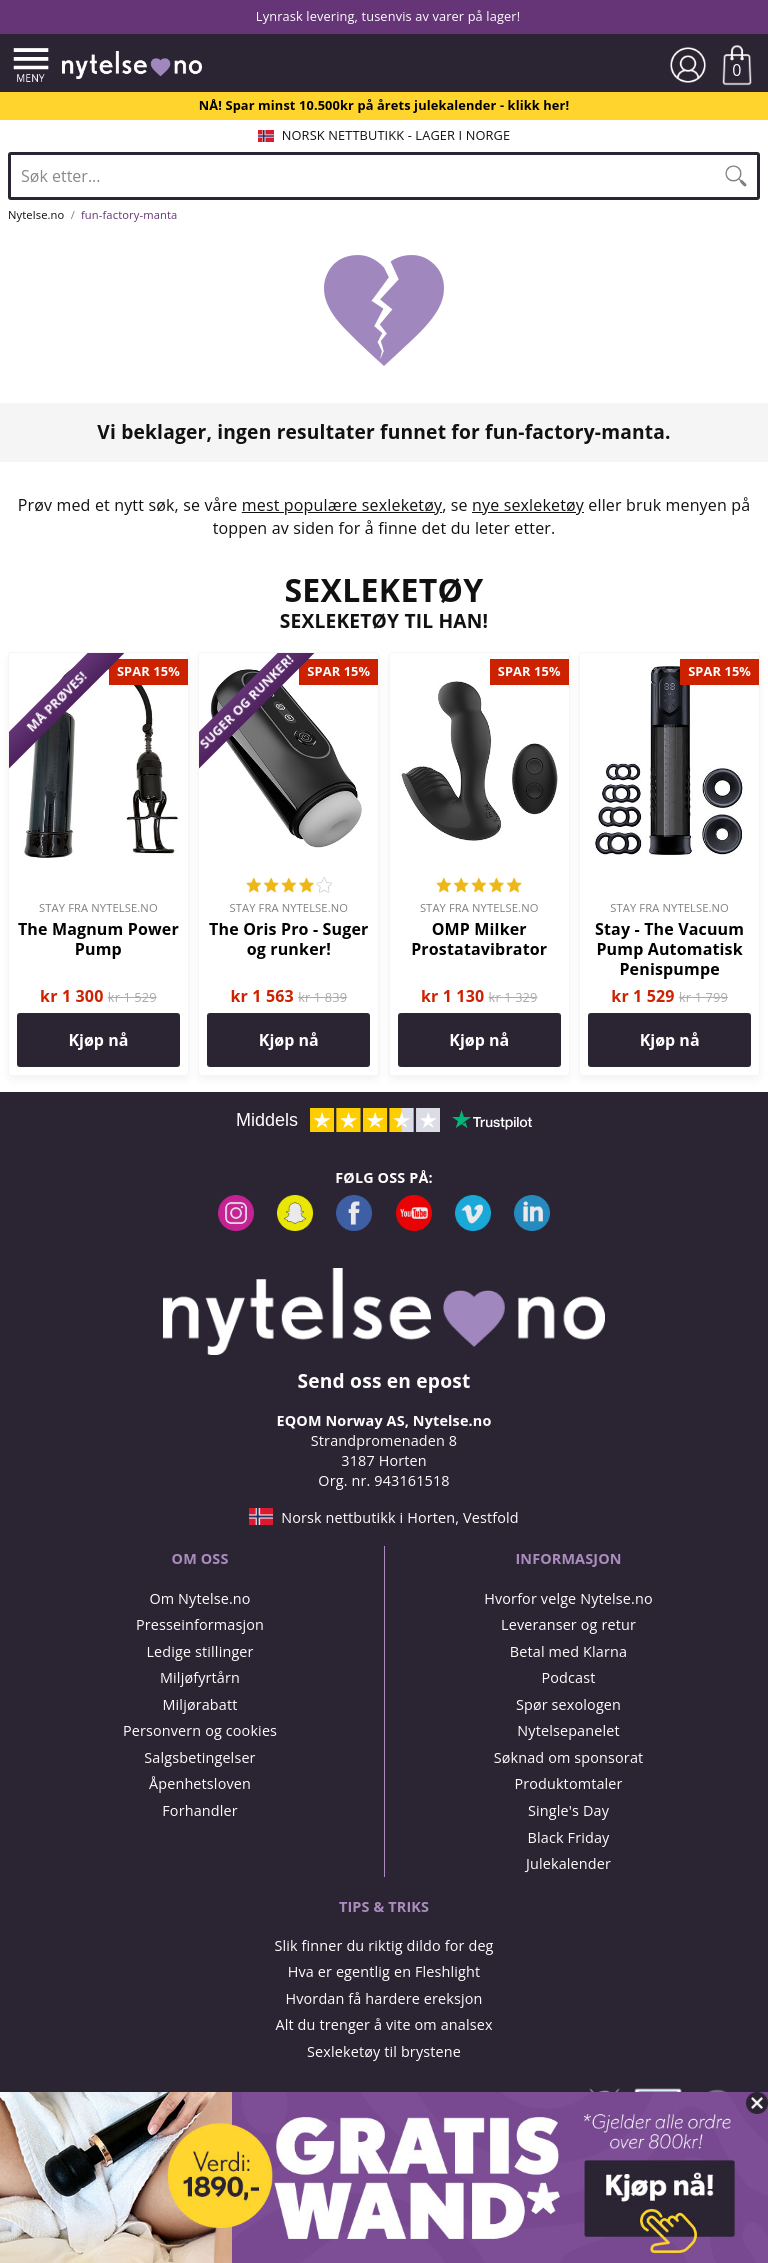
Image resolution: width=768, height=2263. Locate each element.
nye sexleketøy (528, 505)
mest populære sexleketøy (342, 505)
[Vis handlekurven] (737, 65)
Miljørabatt (199, 1704)
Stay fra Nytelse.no (98, 907)
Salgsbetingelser (199, 1757)
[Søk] (736, 176)
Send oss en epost (383, 1380)
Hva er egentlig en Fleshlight (384, 1971)
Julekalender (568, 1863)
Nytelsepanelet (568, 1730)
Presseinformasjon (200, 1624)
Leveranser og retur (568, 1624)
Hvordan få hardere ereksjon (383, 1998)
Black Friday (569, 1837)
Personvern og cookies (200, 1730)
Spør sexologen (568, 1704)
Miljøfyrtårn (200, 1677)
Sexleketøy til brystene (384, 2051)
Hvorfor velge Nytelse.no (568, 1598)
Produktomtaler (568, 1783)
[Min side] (688, 65)
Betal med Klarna (568, 1651)
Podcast (568, 1677)
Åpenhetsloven (200, 1783)
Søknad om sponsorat (569, 1757)
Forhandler (199, 1810)
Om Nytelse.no (199, 1598)
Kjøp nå (98, 1040)
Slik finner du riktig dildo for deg (383, 1945)
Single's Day (568, 1810)
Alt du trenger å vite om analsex (383, 2024)
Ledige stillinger (199, 1651)
